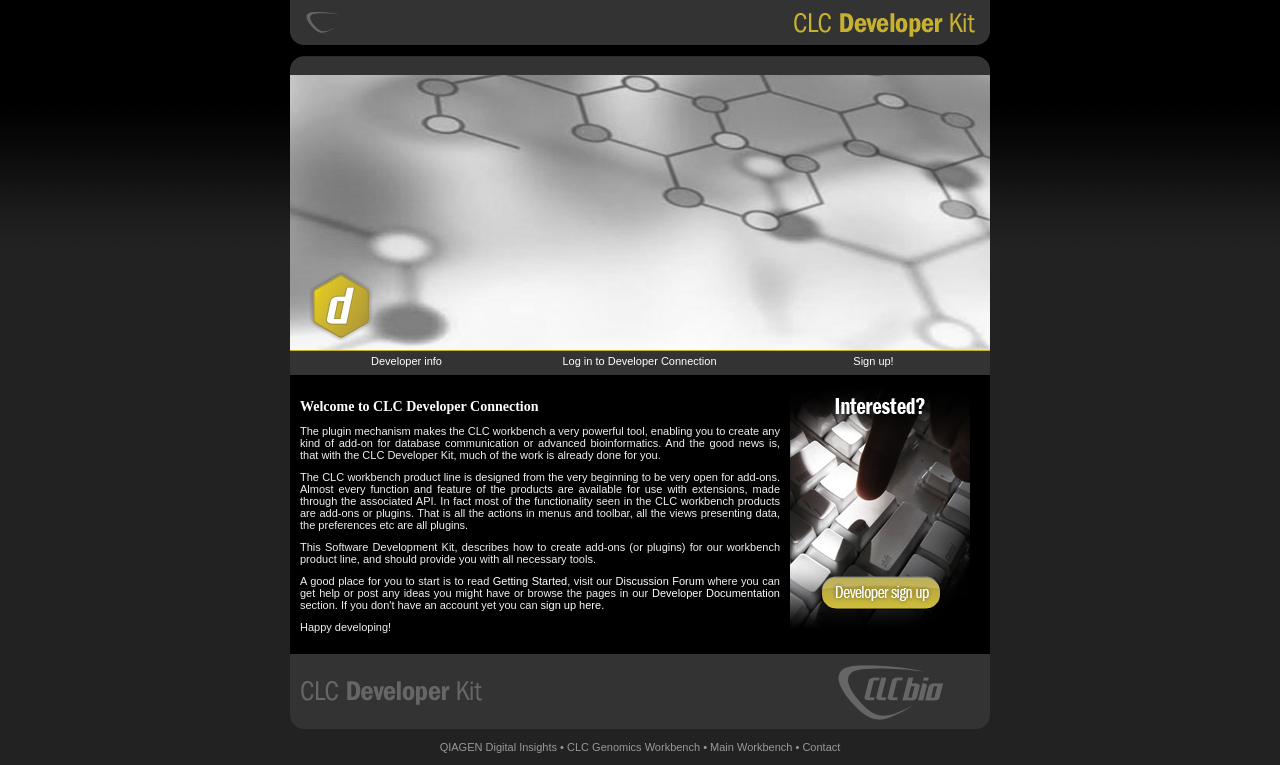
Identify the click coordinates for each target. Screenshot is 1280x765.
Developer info (406, 361)
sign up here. (573, 605)
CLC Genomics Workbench (633, 747)
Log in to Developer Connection (639, 361)
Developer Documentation (716, 593)
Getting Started (530, 581)
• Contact (818, 747)
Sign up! (873, 361)
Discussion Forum (660, 581)
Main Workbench (751, 747)
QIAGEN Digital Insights (498, 747)
